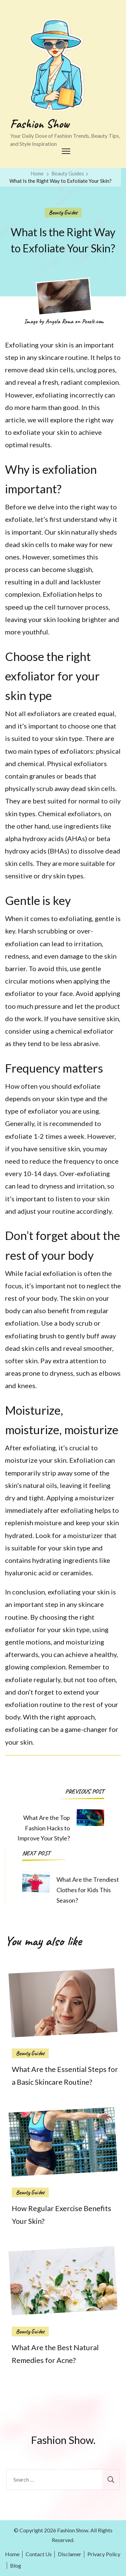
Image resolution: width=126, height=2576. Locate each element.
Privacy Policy (103, 2554)
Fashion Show (39, 123)
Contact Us (39, 2554)
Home (12, 2554)
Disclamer (69, 2554)
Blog (15, 2565)
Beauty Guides (63, 212)
